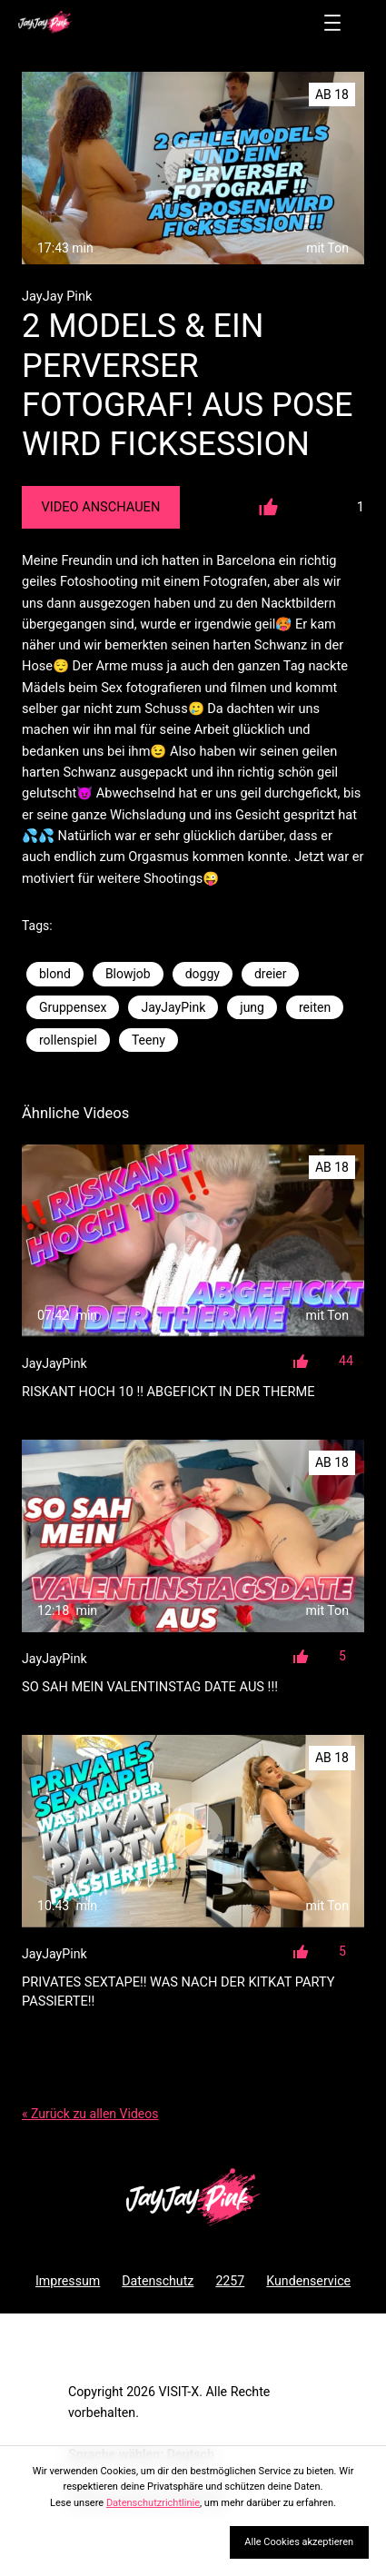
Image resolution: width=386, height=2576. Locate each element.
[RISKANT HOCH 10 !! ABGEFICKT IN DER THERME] (193, 1240)
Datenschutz (157, 2281)
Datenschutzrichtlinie (153, 2503)
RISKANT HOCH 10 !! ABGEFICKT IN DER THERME (168, 1391)
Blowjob (128, 973)
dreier (270, 973)
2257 (229, 2281)
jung (252, 1007)
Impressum (67, 2281)
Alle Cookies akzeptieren (298, 2542)
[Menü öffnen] (332, 22)
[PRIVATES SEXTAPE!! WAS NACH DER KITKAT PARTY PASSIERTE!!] (193, 1831)
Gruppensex (72, 1007)
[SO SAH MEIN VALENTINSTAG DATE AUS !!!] (193, 1536)
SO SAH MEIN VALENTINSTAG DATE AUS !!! (150, 1687)
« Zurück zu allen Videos (90, 2113)
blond (55, 973)
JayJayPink (173, 1007)
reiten (315, 1007)
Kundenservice (308, 2281)
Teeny (148, 1040)
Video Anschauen (100, 507)
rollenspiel (68, 1040)
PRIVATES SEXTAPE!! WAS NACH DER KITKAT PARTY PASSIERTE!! (178, 1991)
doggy (202, 973)
